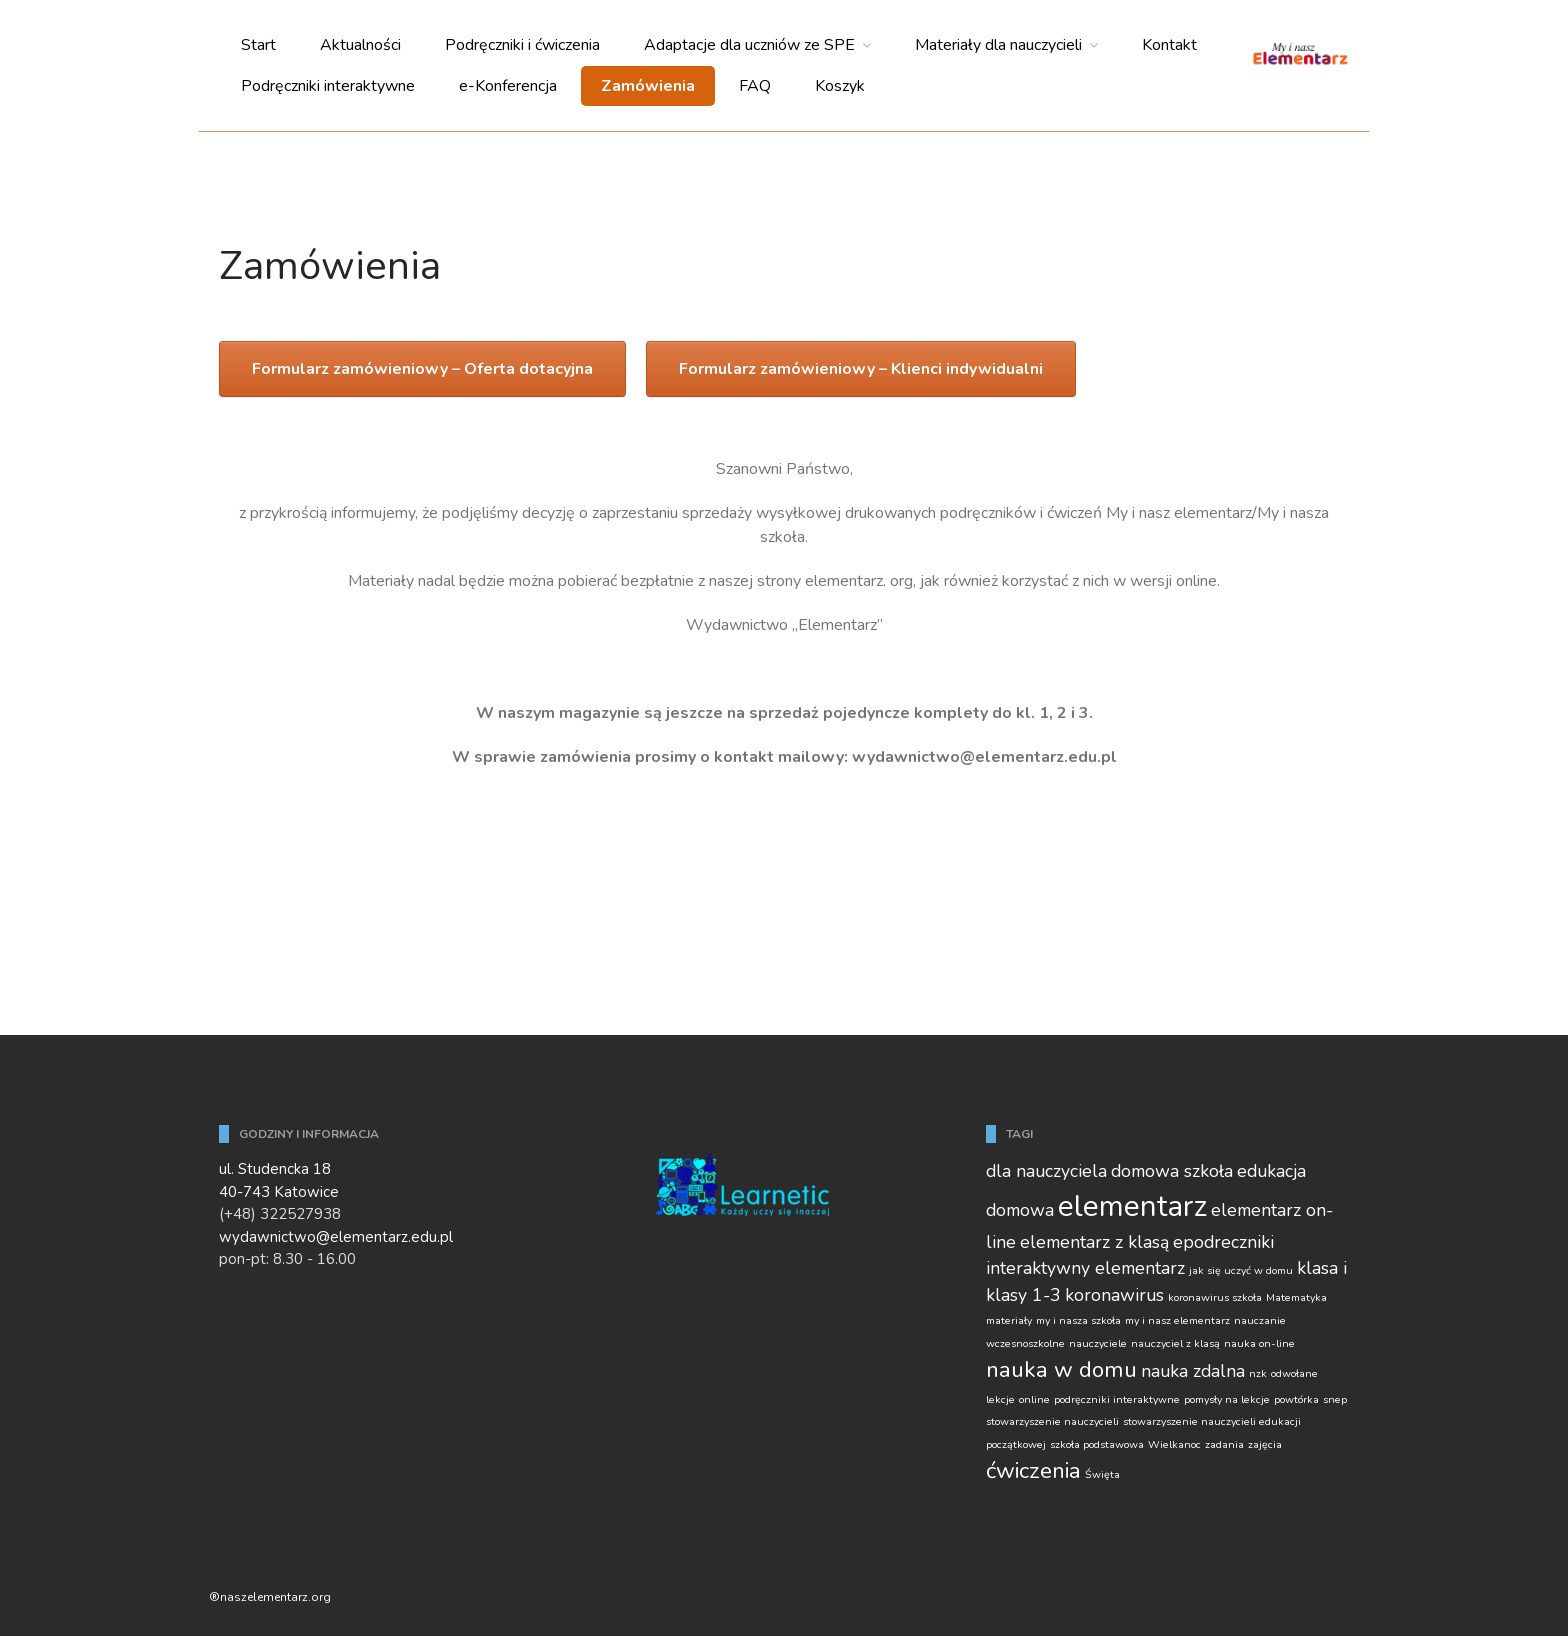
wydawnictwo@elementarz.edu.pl (336, 1237)
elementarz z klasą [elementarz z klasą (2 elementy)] (1094, 1242)
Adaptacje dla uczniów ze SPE (749, 45)
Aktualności (360, 45)
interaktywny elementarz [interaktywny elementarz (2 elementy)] (1085, 1268)
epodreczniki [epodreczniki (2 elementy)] (1223, 1242)
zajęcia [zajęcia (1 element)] (1265, 1444)
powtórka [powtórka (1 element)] (1296, 1399)
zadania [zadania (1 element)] (1224, 1444)
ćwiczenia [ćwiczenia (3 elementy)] (1033, 1470)
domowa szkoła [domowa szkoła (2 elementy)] (1172, 1171)
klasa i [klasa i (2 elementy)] (1322, 1268)
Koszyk (840, 86)
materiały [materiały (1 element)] (1009, 1320)
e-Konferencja (508, 86)
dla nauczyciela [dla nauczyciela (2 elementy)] (1046, 1171)
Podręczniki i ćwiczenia (522, 45)
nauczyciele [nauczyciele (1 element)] (1098, 1343)
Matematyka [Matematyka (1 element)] (1296, 1297)
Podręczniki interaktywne (328, 86)
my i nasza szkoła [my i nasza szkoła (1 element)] (1078, 1320)
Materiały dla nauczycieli (998, 45)
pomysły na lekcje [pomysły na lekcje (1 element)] (1227, 1399)
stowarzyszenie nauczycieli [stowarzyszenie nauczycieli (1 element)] (1052, 1421)
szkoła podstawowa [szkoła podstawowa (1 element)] (1097, 1444)
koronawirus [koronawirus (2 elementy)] (1114, 1295)
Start (258, 45)
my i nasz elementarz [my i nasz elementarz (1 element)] (1177, 1320)
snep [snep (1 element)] (1335, 1399)
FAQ (755, 86)
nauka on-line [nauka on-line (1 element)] (1259, 1343)
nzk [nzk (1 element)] (1258, 1373)
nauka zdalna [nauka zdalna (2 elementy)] (1193, 1371)
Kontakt (1169, 45)
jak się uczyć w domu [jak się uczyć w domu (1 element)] (1241, 1270)
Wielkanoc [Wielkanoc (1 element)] (1174, 1444)
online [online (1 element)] (1034, 1399)
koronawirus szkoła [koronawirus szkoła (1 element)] (1215, 1297)
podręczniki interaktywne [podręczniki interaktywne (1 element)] (1117, 1399)
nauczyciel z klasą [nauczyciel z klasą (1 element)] (1175, 1343)
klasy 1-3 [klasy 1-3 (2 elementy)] (1023, 1295)
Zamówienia (648, 86)
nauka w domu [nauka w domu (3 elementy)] (1061, 1369)
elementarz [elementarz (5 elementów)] (1132, 1206)
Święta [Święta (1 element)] (1102, 1474)
